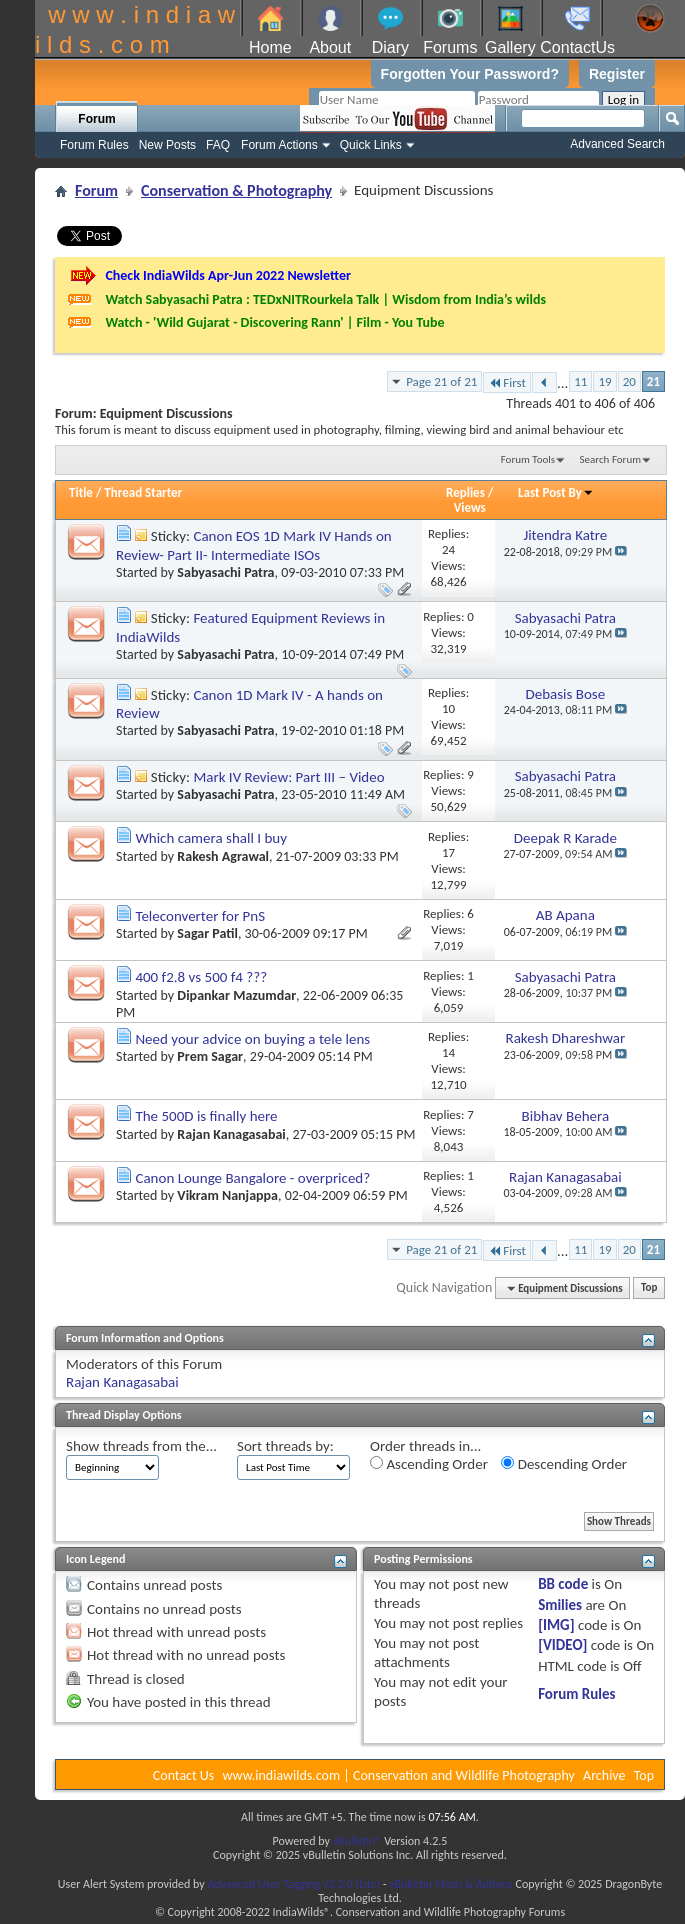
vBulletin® (357, 1841)
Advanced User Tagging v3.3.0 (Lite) (293, 1884)
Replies (465, 492)
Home (270, 47)
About (330, 47)
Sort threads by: (285, 1446)
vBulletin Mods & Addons (450, 1884)
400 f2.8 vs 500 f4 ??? (201, 977)
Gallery (510, 47)
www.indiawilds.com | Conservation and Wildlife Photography (399, 1775)
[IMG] (556, 1625)
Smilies (560, 1605)
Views (470, 507)
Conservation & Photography (236, 190)
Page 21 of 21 (441, 381)
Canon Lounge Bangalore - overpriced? (252, 1178)
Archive (604, 1775)
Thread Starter (143, 492)
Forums (450, 47)
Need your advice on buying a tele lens (252, 1039)
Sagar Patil (207, 933)
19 (604, 381)
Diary (390, 47)
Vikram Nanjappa (227, 1195)
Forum (96, 119)
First (507, 382)
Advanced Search (617, 144)
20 (629, 381)
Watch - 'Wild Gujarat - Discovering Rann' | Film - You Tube (274, 322)
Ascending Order (429, 1464)
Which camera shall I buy (211, 838)
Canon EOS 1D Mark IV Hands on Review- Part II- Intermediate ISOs (254, 545)
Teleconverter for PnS (200, 916)
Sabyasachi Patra (225, 572)
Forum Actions (279, 145)
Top (649, 1288)
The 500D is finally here (206, 1116)
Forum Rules (94, 145)
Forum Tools (528, 459)
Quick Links (371, 145)
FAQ (218, 145)
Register (617, 74)
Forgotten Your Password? (470, 74)
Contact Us (184, 1775)
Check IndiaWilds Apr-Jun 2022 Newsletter (228, 275)
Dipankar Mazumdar (236, 995)
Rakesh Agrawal (223, 856)
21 (653, 381)
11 (580, 381)
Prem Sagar (210, 1056)
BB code (563, 1584)
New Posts (167, 145)
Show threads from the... (141, 1446)
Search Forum (611, 459)
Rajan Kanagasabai (231, 1134)
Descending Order (564, 1464)
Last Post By (556, 492)
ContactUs (577, 47)
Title (81, 492)
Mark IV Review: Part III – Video (288, 777)
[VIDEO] (562, 1645)
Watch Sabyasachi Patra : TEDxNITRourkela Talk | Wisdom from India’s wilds (325, 299)
